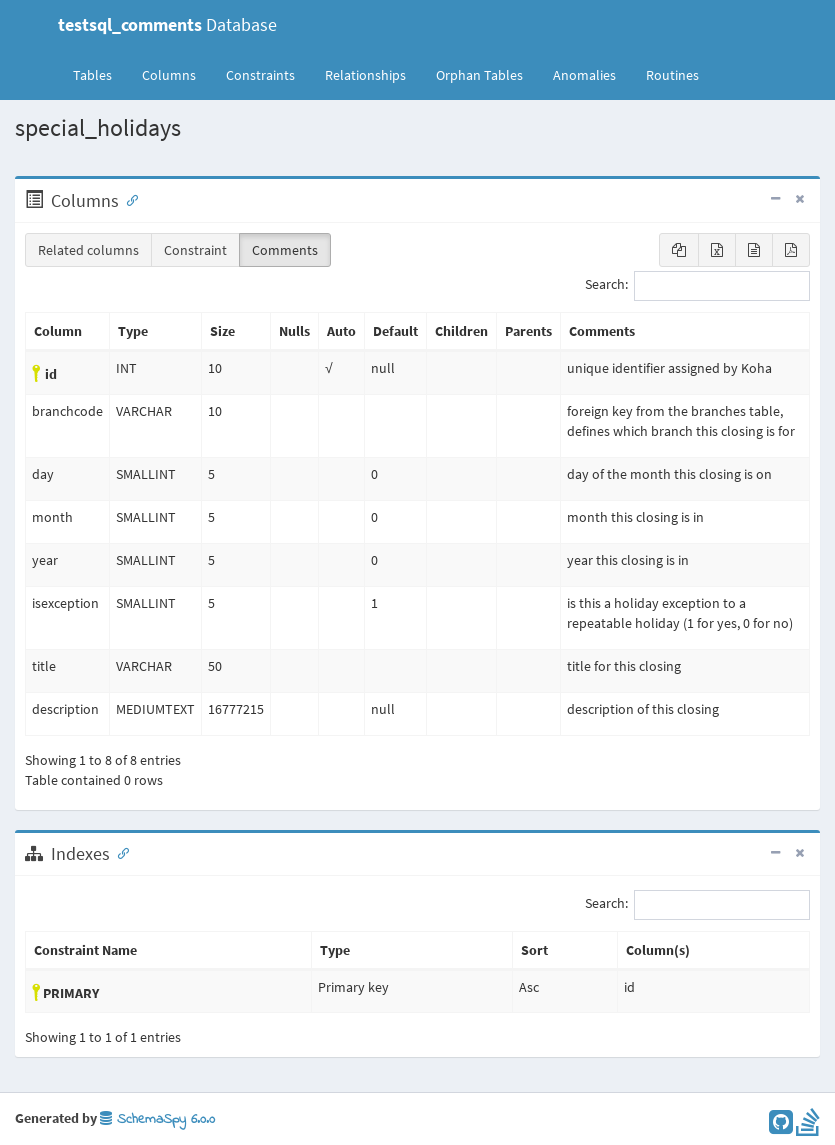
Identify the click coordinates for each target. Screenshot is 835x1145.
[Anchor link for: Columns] (128, 199)
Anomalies (584, 75)
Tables (100, 74)
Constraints (260, 75)
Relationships (365, 75)
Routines (672, 75)
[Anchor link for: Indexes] (119, 852)
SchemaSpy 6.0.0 (157, 1119)
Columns (169, 75)
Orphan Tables (479, 75)
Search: (697, 286)
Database (167, 24)
